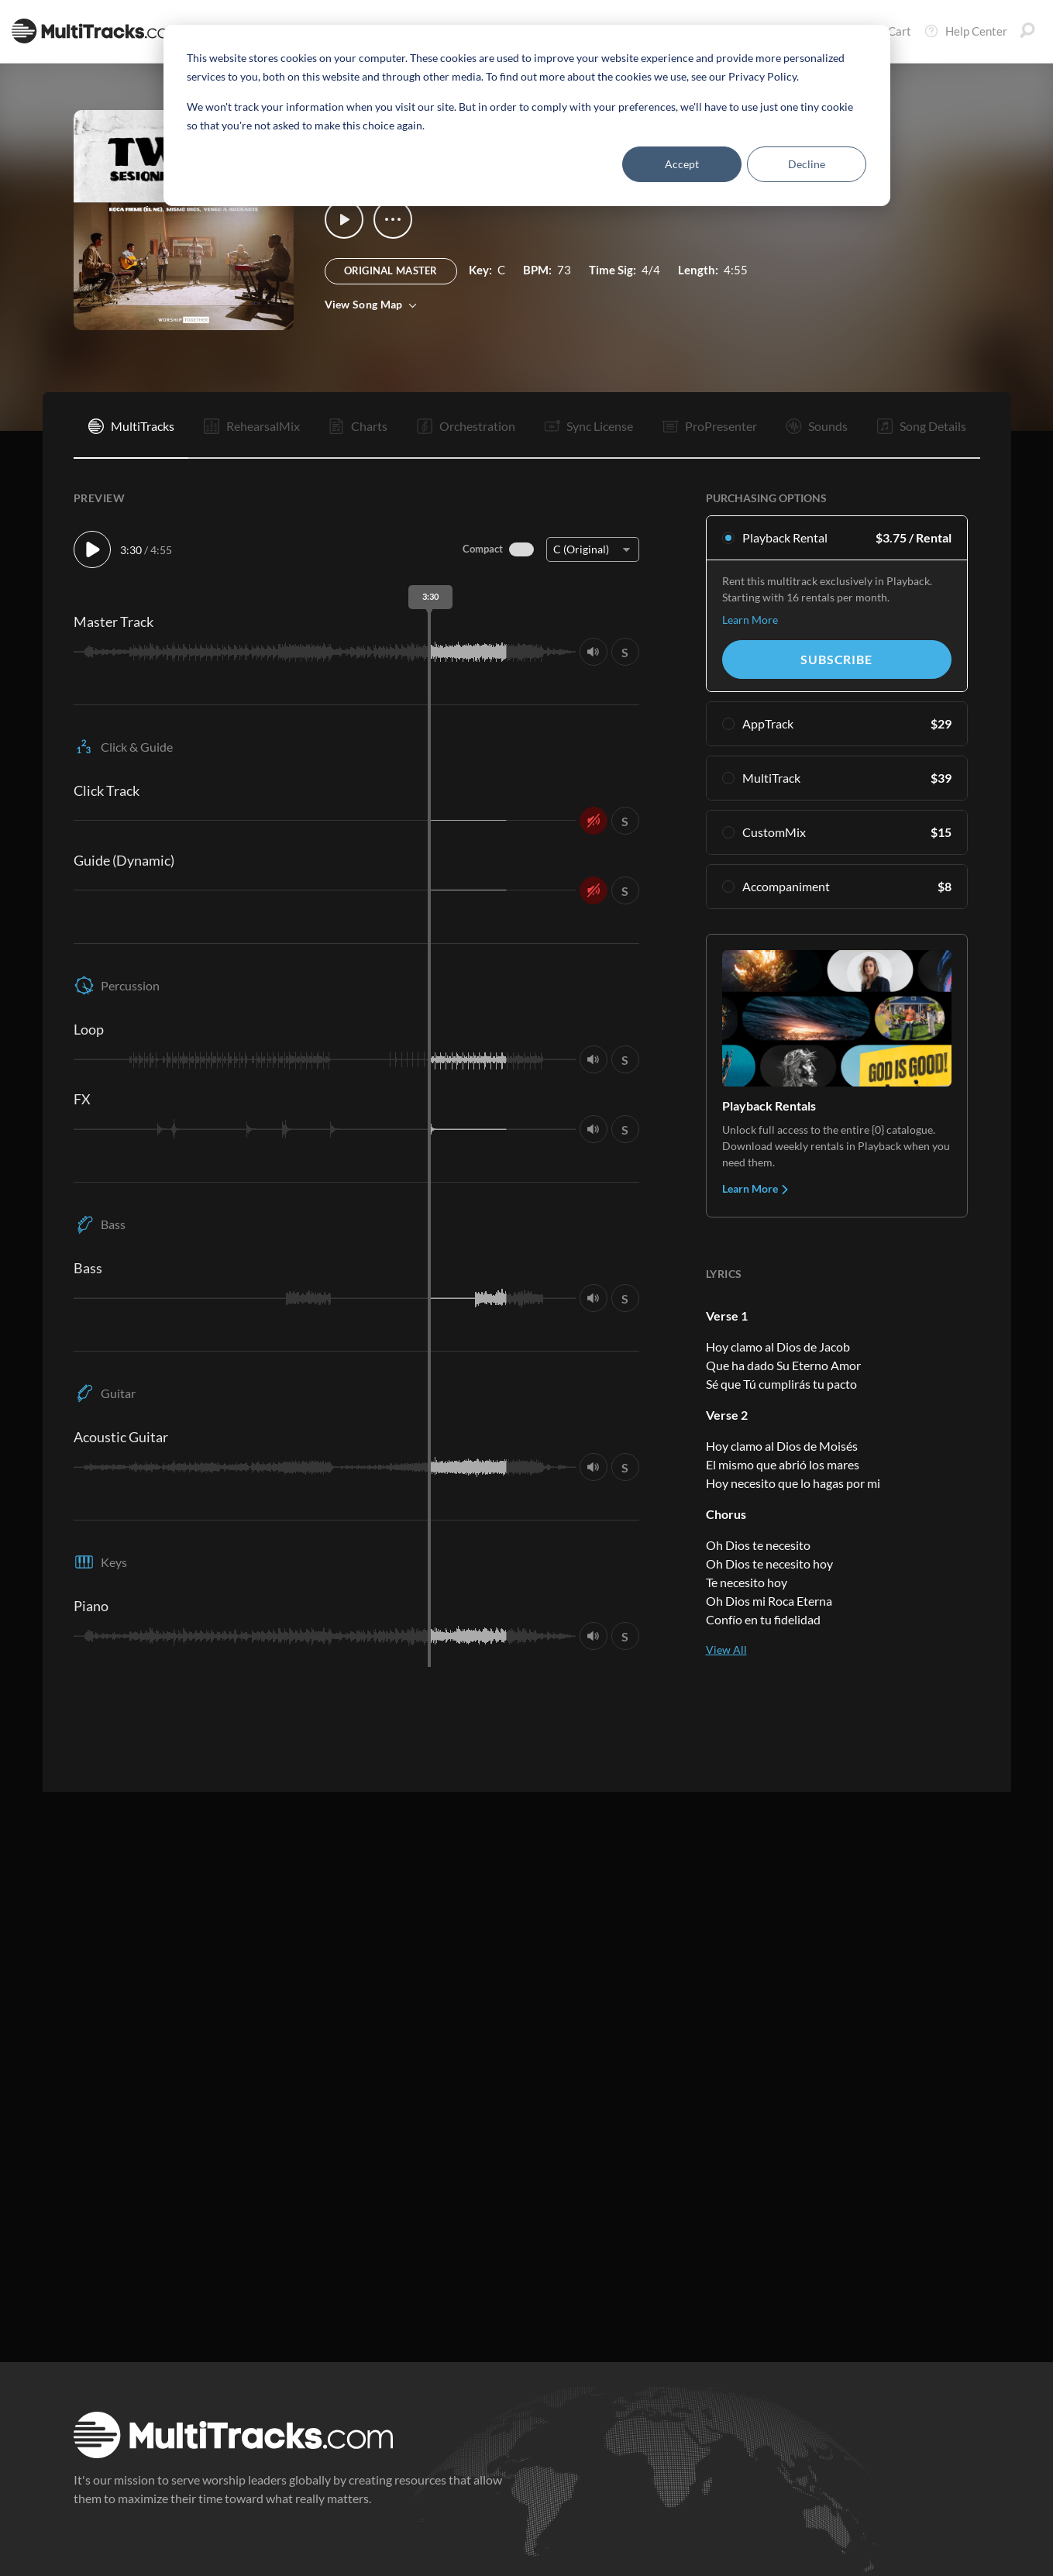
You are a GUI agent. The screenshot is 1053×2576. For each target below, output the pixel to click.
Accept (682, 163)
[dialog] (526, 115)
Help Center (965, 31)
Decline (806, 163)
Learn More (750, 619)
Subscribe (836, 659)
